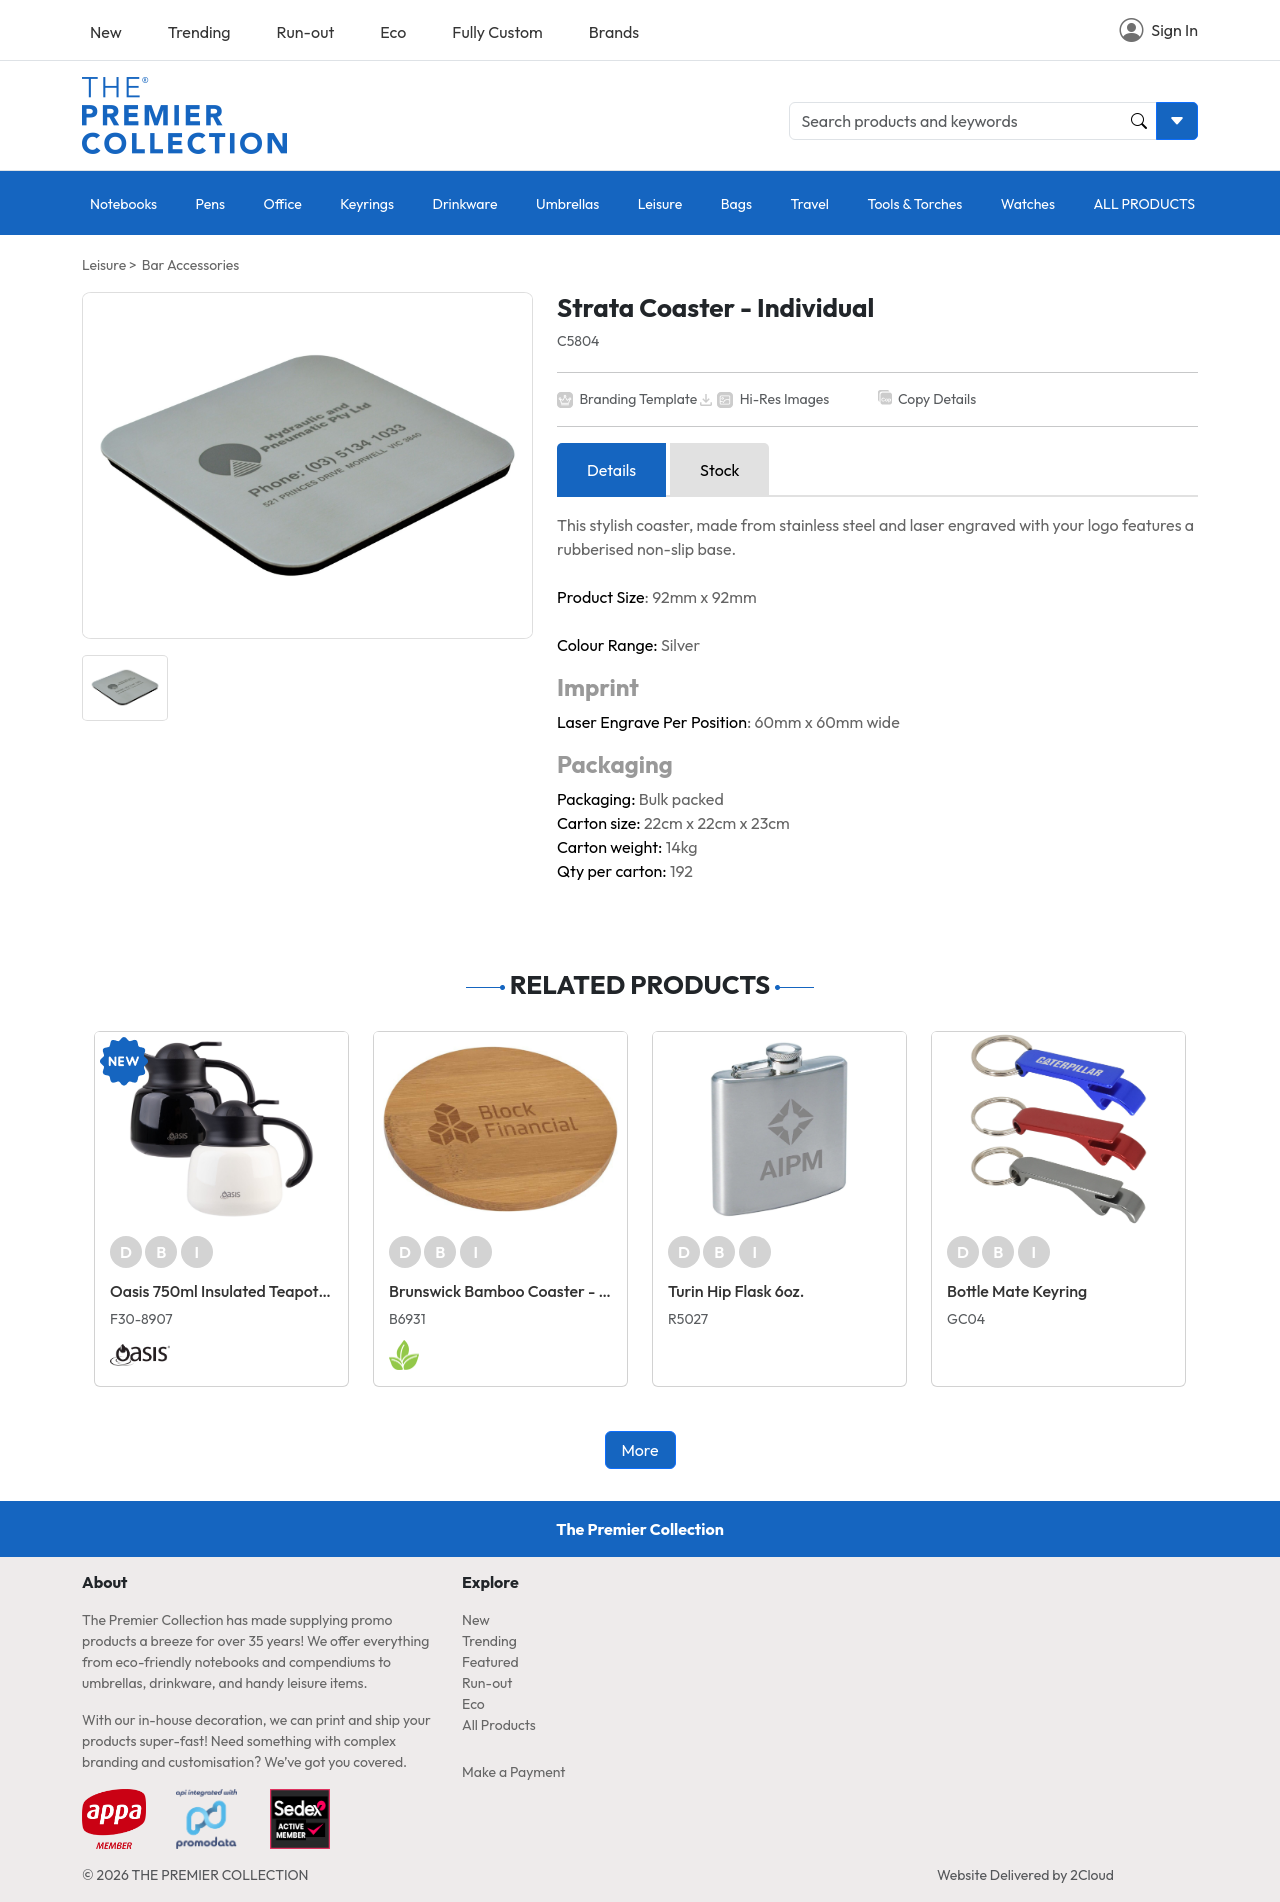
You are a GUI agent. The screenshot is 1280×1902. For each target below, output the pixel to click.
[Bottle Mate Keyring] (1058, 1129)
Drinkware (465, 204)
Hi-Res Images (785, 399)
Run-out (306, 32)
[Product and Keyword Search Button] (1139, 121)
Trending (199, 32)
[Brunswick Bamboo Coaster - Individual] (500, 1129)
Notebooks (123, 204)
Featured (490, 1662)
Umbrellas (567, 204)
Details (611, 470)
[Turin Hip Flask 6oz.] (779, 1129)
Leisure (660, 204)
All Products (499, 1725)
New (106, 32)
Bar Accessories (191, 265)
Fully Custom (497, 32)
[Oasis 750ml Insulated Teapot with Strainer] (221, 1129)
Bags (736, 204)
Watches (1028, 204)
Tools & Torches (914, 204)
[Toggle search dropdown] (1177, 121)
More (639, 1450)
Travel (809, 204)
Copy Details (937, 399)
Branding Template (638, 399)
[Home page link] (184, 113)
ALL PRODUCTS (1144, 204)
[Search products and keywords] (973, 121)
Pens (210, 204)
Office (282, 204)
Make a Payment (513, 1772)
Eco (393, 32)
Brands (614, 32)
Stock (719, 470)
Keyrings (367, 204)
